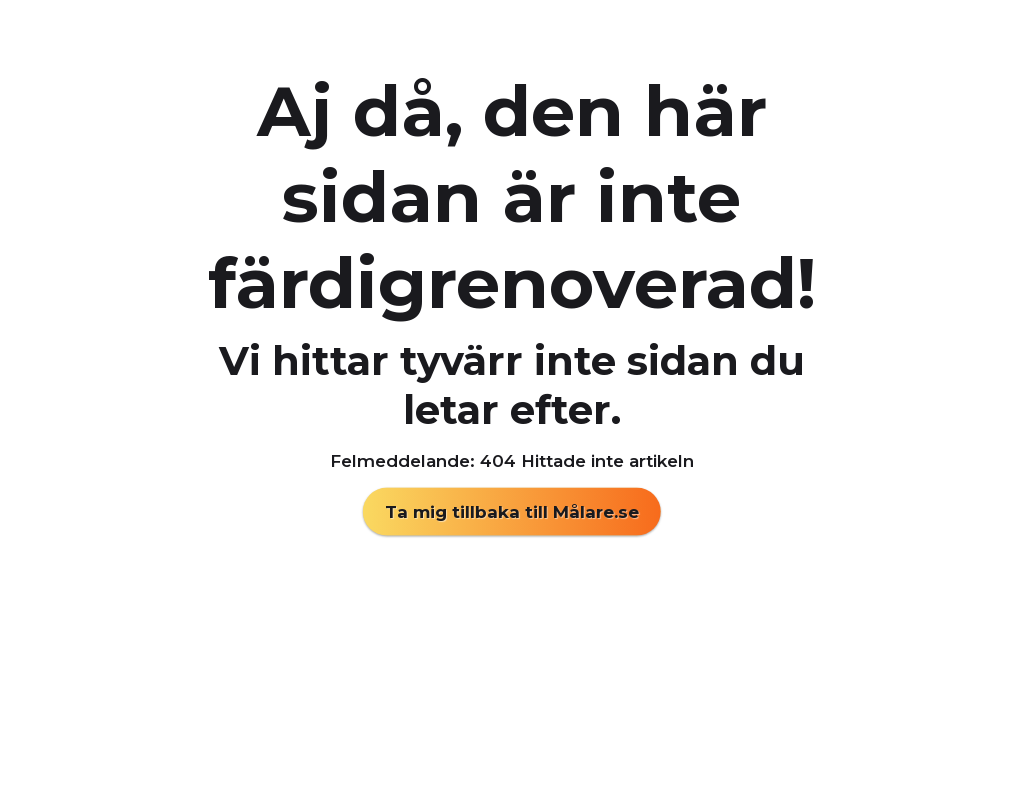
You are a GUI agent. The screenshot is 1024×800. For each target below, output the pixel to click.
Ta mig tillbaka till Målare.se (512, 512)
